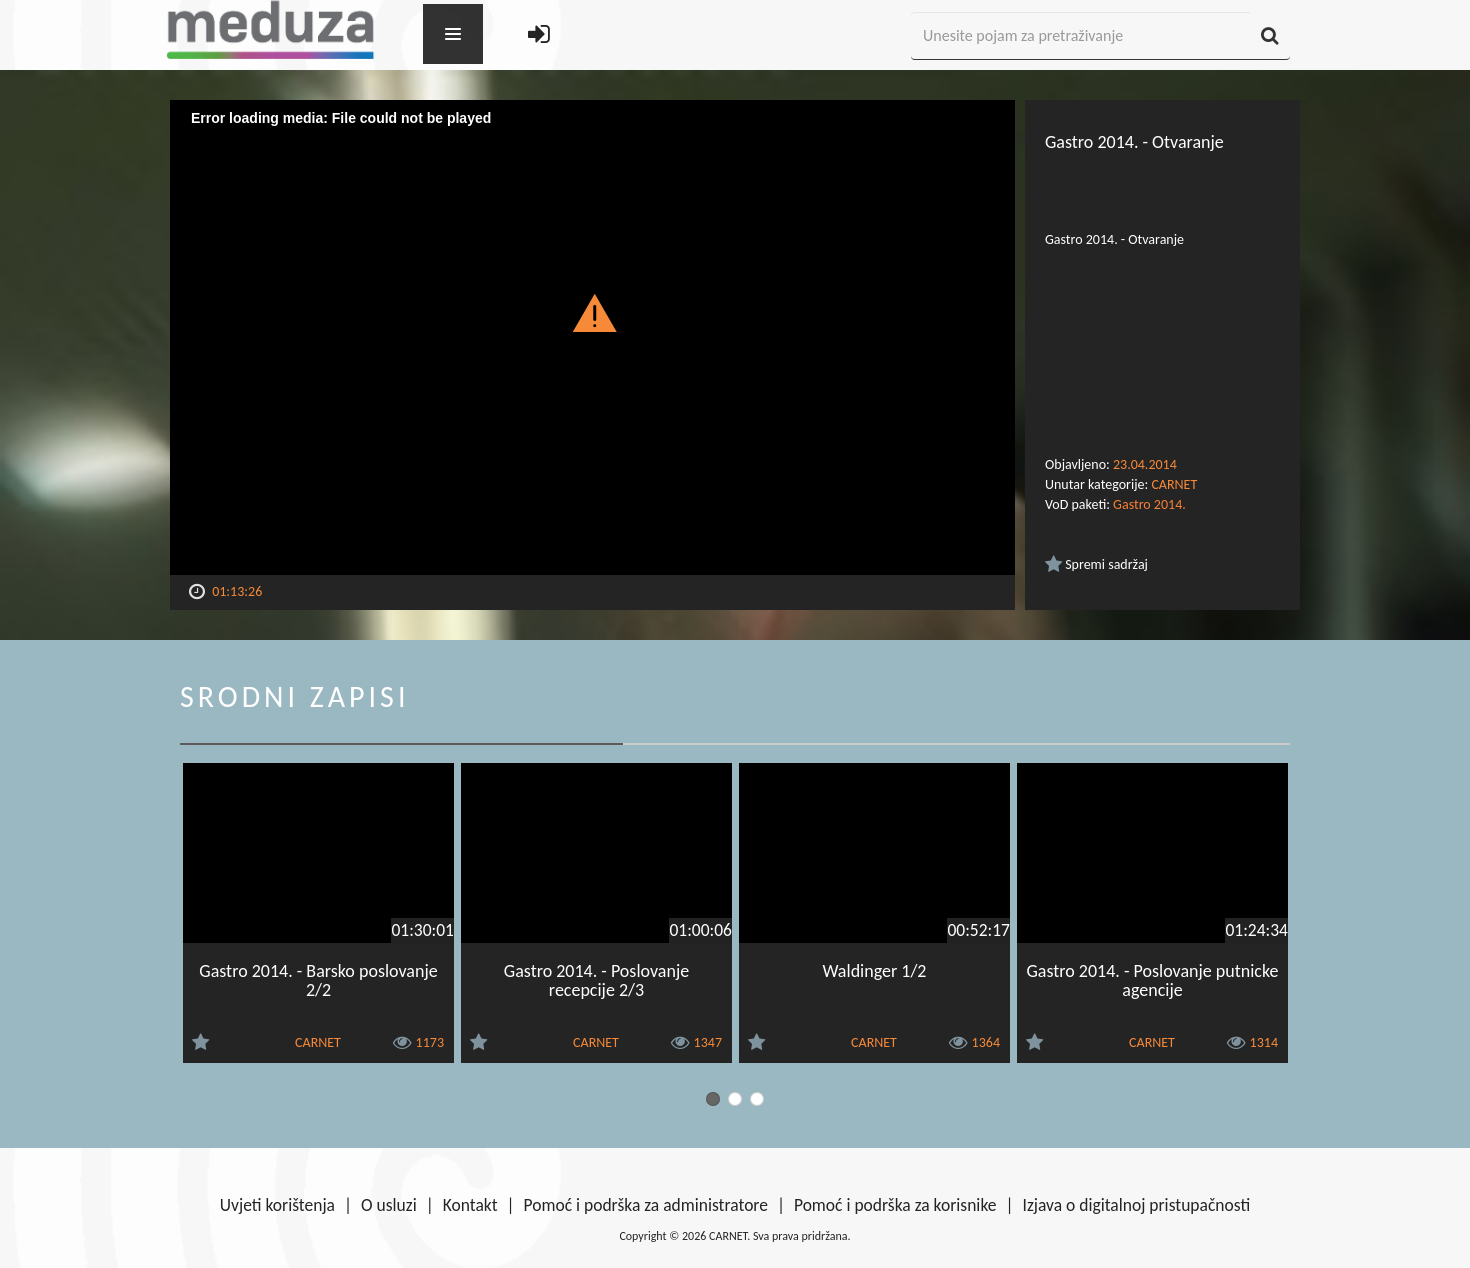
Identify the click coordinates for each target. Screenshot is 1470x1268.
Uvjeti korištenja (277, 1205)
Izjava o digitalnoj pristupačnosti (1136, 1205)
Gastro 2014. (1149, 504)
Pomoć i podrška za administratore (646, 1205)
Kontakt (470, 1205)
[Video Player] (592, 337)
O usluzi (389, 1205)
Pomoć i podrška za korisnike (895, 1205)
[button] (592, 312)
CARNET (1174, 484)
